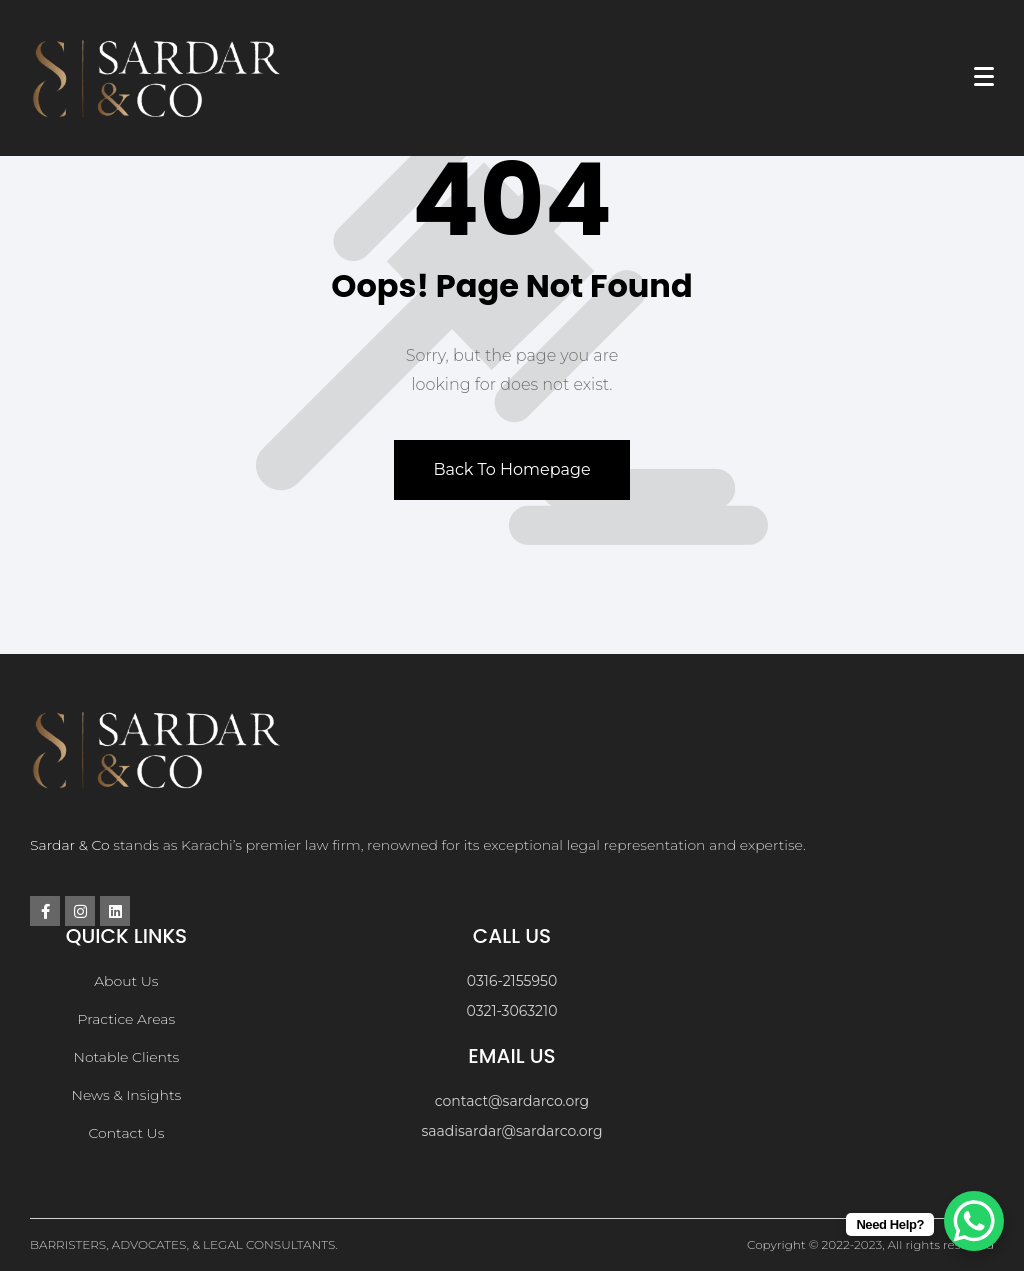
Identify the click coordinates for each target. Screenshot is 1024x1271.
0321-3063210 (512, 1011)
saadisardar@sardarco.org (511, 1131)
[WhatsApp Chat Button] (974, 1221)
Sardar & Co (70, 845)
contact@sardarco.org (512, 1101)
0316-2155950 (512, 981)
